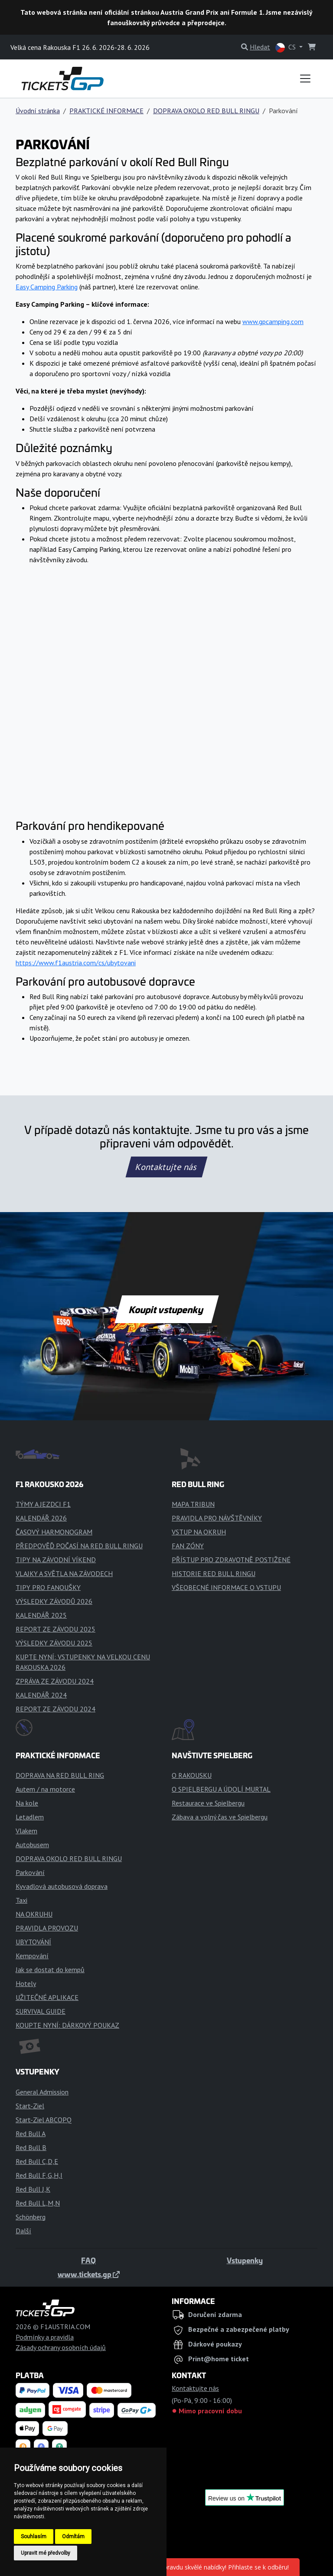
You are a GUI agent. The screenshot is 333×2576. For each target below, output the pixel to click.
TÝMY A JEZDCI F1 (43, 1504)
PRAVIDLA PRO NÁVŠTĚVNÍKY (217, 1518)
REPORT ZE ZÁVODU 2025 (55, 1629)
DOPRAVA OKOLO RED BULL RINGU (206, 110)
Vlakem (26, 1830)
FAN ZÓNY (188, 1545)
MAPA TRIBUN (193, 1504)
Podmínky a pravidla (45, 2337)
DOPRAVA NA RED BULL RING (60, 1775)
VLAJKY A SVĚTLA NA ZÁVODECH (64, 1573)
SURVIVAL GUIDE (40, 2011)
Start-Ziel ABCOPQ (44, 2119)
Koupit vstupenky (166, 1309)
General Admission (42, 2092)
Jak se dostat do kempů (50, 1969)
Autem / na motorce (45, 1789)
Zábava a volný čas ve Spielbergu (220, 1816)
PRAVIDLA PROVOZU (47, 1928)
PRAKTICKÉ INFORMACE (106, 110)
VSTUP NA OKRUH (199, 1531)
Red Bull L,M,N (38, 2203)
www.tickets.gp (89, 2274)
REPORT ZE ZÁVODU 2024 (55, 1708)
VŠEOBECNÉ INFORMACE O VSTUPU (226, 1587)
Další (23, 2230)
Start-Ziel (30, 2105)
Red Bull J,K (33, 2189)
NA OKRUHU (34, 1914)
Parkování (30, 1872)
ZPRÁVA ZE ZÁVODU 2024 (55, 1681)
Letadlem (30, 1816)
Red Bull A (31, 2133)
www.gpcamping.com (273, 321)
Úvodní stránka (38, 110)
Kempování (32, 1955)
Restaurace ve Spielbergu (208, 1803)
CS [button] (286, 47)
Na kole (27, 1803)
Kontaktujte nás (166, 1167)
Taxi (21, 1900)
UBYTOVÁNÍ (33, 1941)
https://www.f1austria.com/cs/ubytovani (76, 962)
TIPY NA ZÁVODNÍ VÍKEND (56, 1559)
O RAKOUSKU (192, 1775)
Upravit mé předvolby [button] (45, 2553)
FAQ (88, 2260)
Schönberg (31, 2216)
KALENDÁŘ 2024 (41, 1695)
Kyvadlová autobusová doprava (62, 1886)
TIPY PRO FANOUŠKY (48, 1587)
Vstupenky (245, 2260)
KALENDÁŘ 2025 (41, 1615)
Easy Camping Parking (47, 286)
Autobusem (32, 1844)
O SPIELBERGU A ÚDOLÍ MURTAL (221, 1789)
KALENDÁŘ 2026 (41, 1518)
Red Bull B (31, 2147)
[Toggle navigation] (305, 78)
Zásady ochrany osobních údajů (61, 2347)
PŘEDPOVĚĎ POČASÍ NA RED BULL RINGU (79, 1545)
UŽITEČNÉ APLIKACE (47, 1997)
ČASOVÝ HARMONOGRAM (54, 1531)
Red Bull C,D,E (37, 2161)
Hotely (26, 1983)
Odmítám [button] (73, 2536)
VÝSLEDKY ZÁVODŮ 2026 (54, 1601)
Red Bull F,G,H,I (39, 2175)
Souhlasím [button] (33, 2536)
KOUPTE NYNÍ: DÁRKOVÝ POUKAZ (67, 2025)
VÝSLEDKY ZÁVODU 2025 (54, 1643)
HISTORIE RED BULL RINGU (213, 1573)
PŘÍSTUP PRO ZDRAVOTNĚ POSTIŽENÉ (231, 1559)
